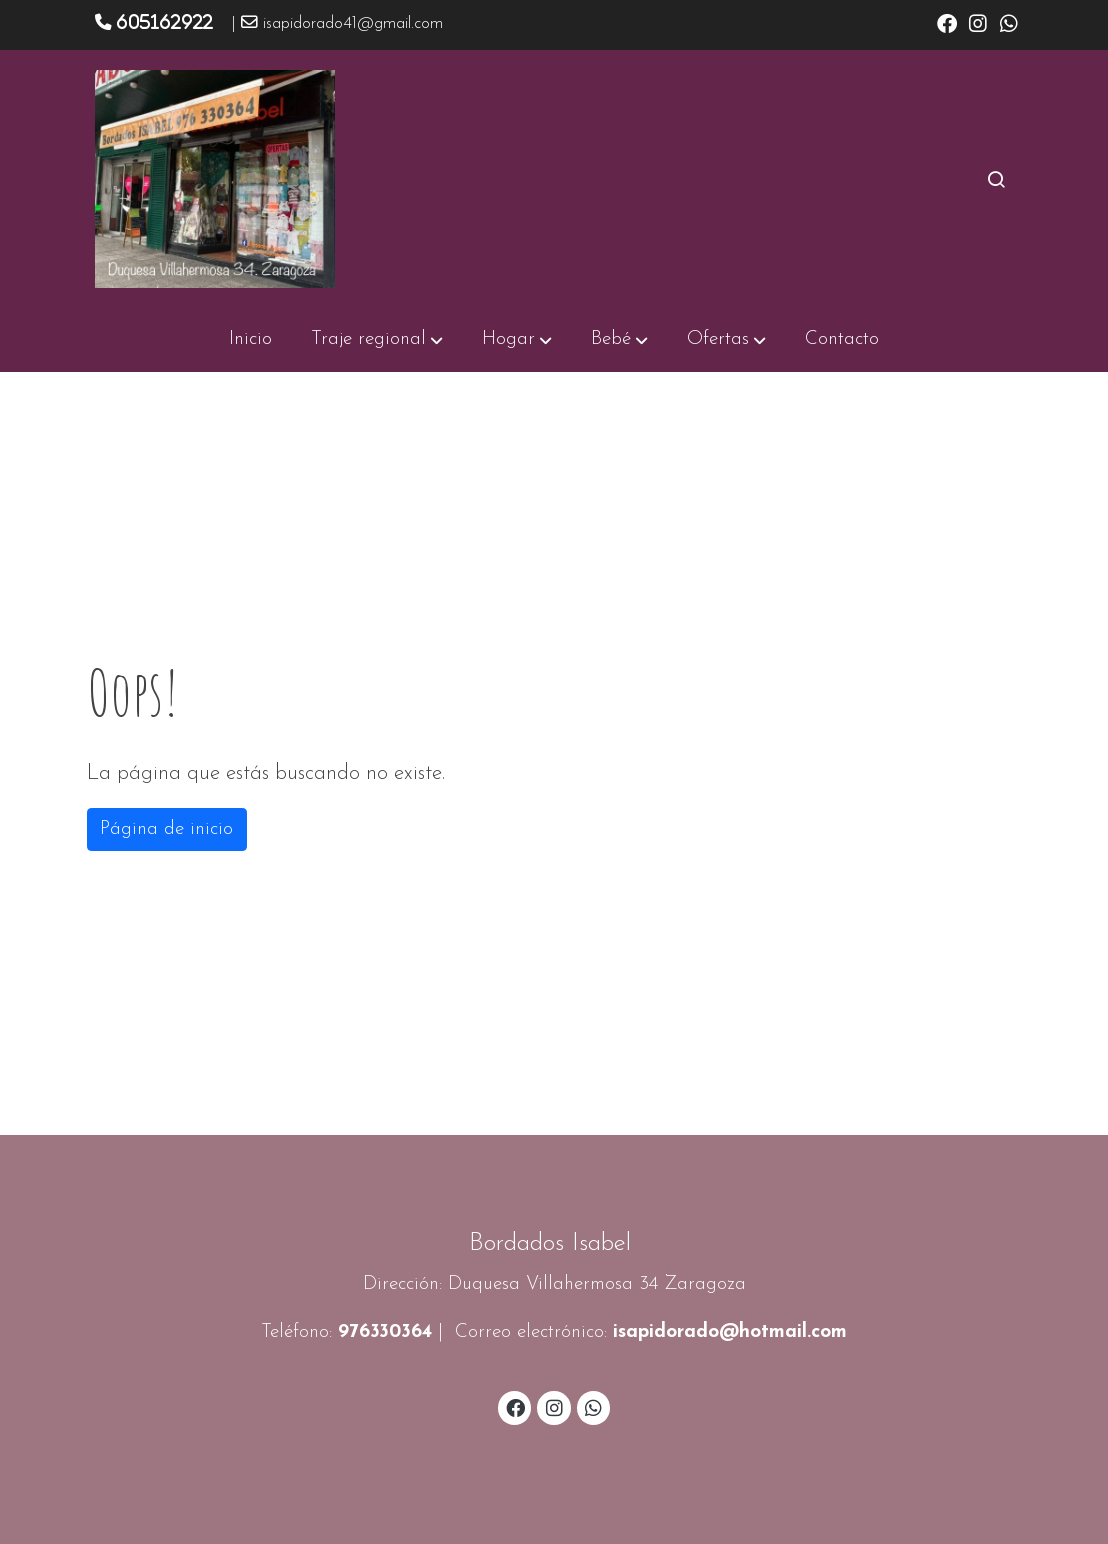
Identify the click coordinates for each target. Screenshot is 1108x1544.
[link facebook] (947, 22)
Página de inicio (166, 829)
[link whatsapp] (1009, 22)
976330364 (385, 1332)
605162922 (164, 22)
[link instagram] (978, 22)
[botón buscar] (996, 179)
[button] (377, 340)
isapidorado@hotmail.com (730, 1332)
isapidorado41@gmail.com (353, 24)
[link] (215, 179)
